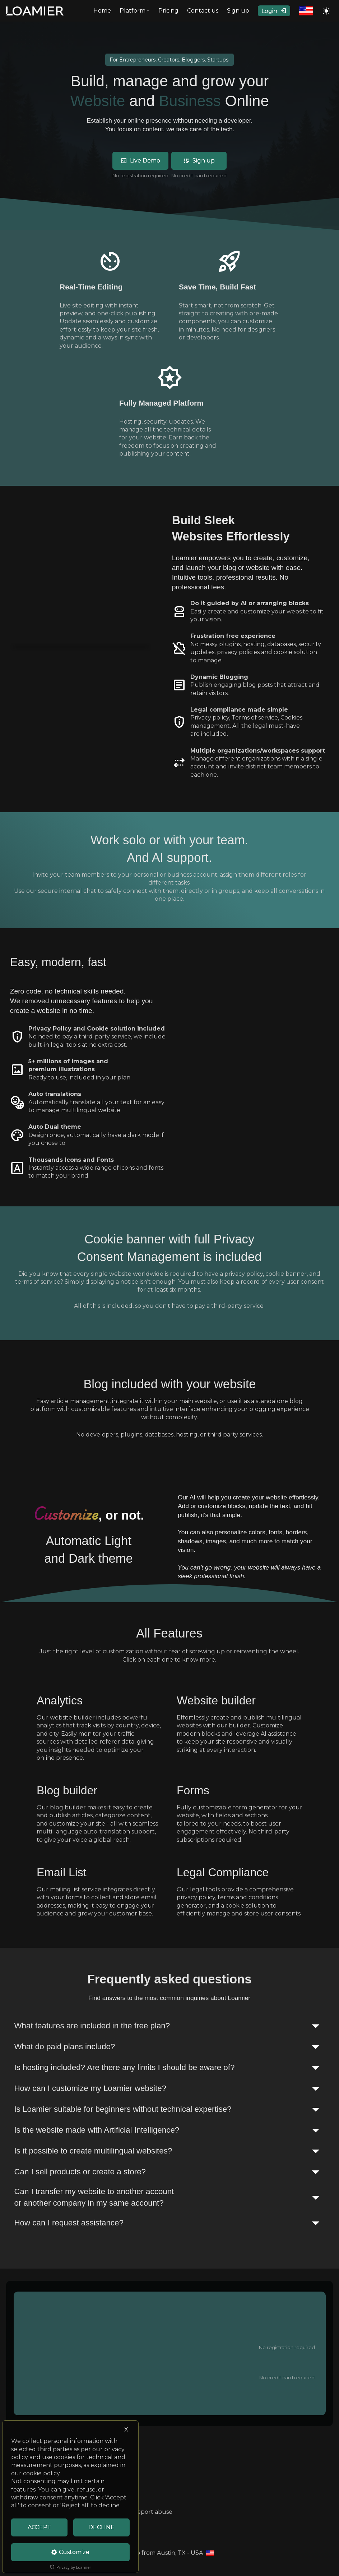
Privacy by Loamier (70, 2567)
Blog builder (67, 1790)
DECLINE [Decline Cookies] (101, 2527)
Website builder (216, 1700)
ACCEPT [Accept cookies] (39, 2527)
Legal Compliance (223, 1872)
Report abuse (153, 2511)
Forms (193, 1790)
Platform (135, 10)
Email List (62, 1872)
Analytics (60, 1700)
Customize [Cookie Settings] (70, 2552)
